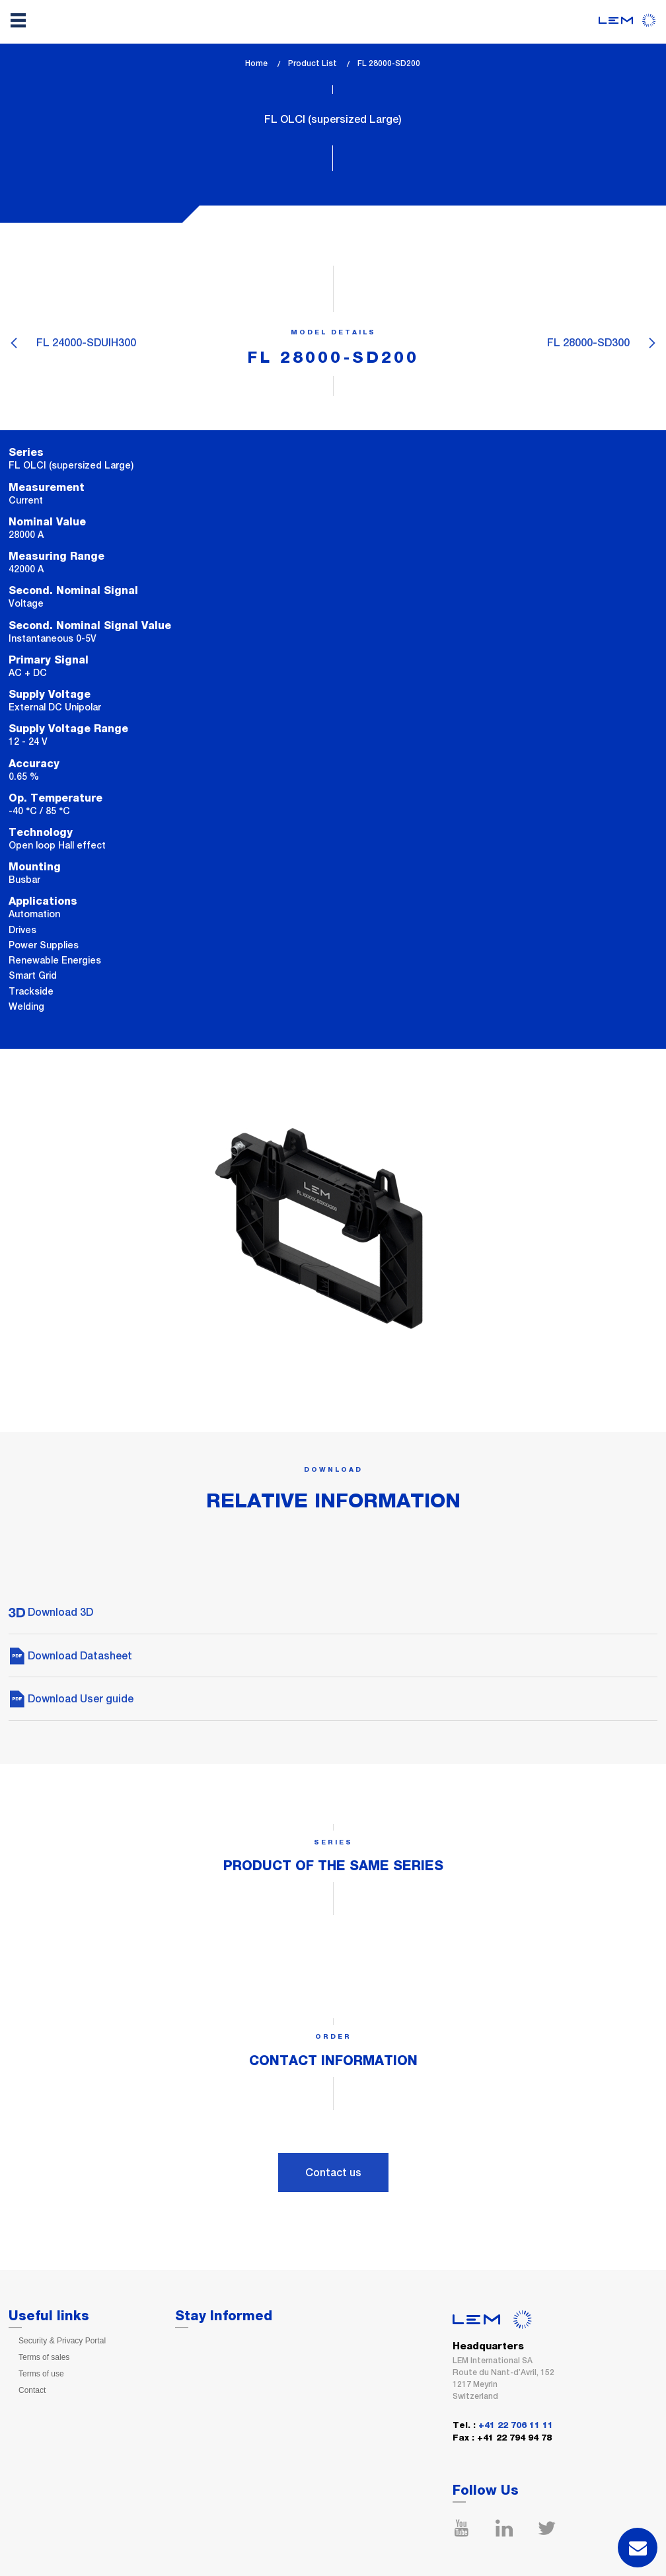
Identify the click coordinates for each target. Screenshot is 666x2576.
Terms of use (41, 2374)
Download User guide (71, 1698)
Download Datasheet (70, 1655)
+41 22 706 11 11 (515, 2425)
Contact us (333, 2172)
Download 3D (51, 1612)
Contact (32, 2390)
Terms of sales (43, 2357)
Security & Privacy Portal (62, 2341)
